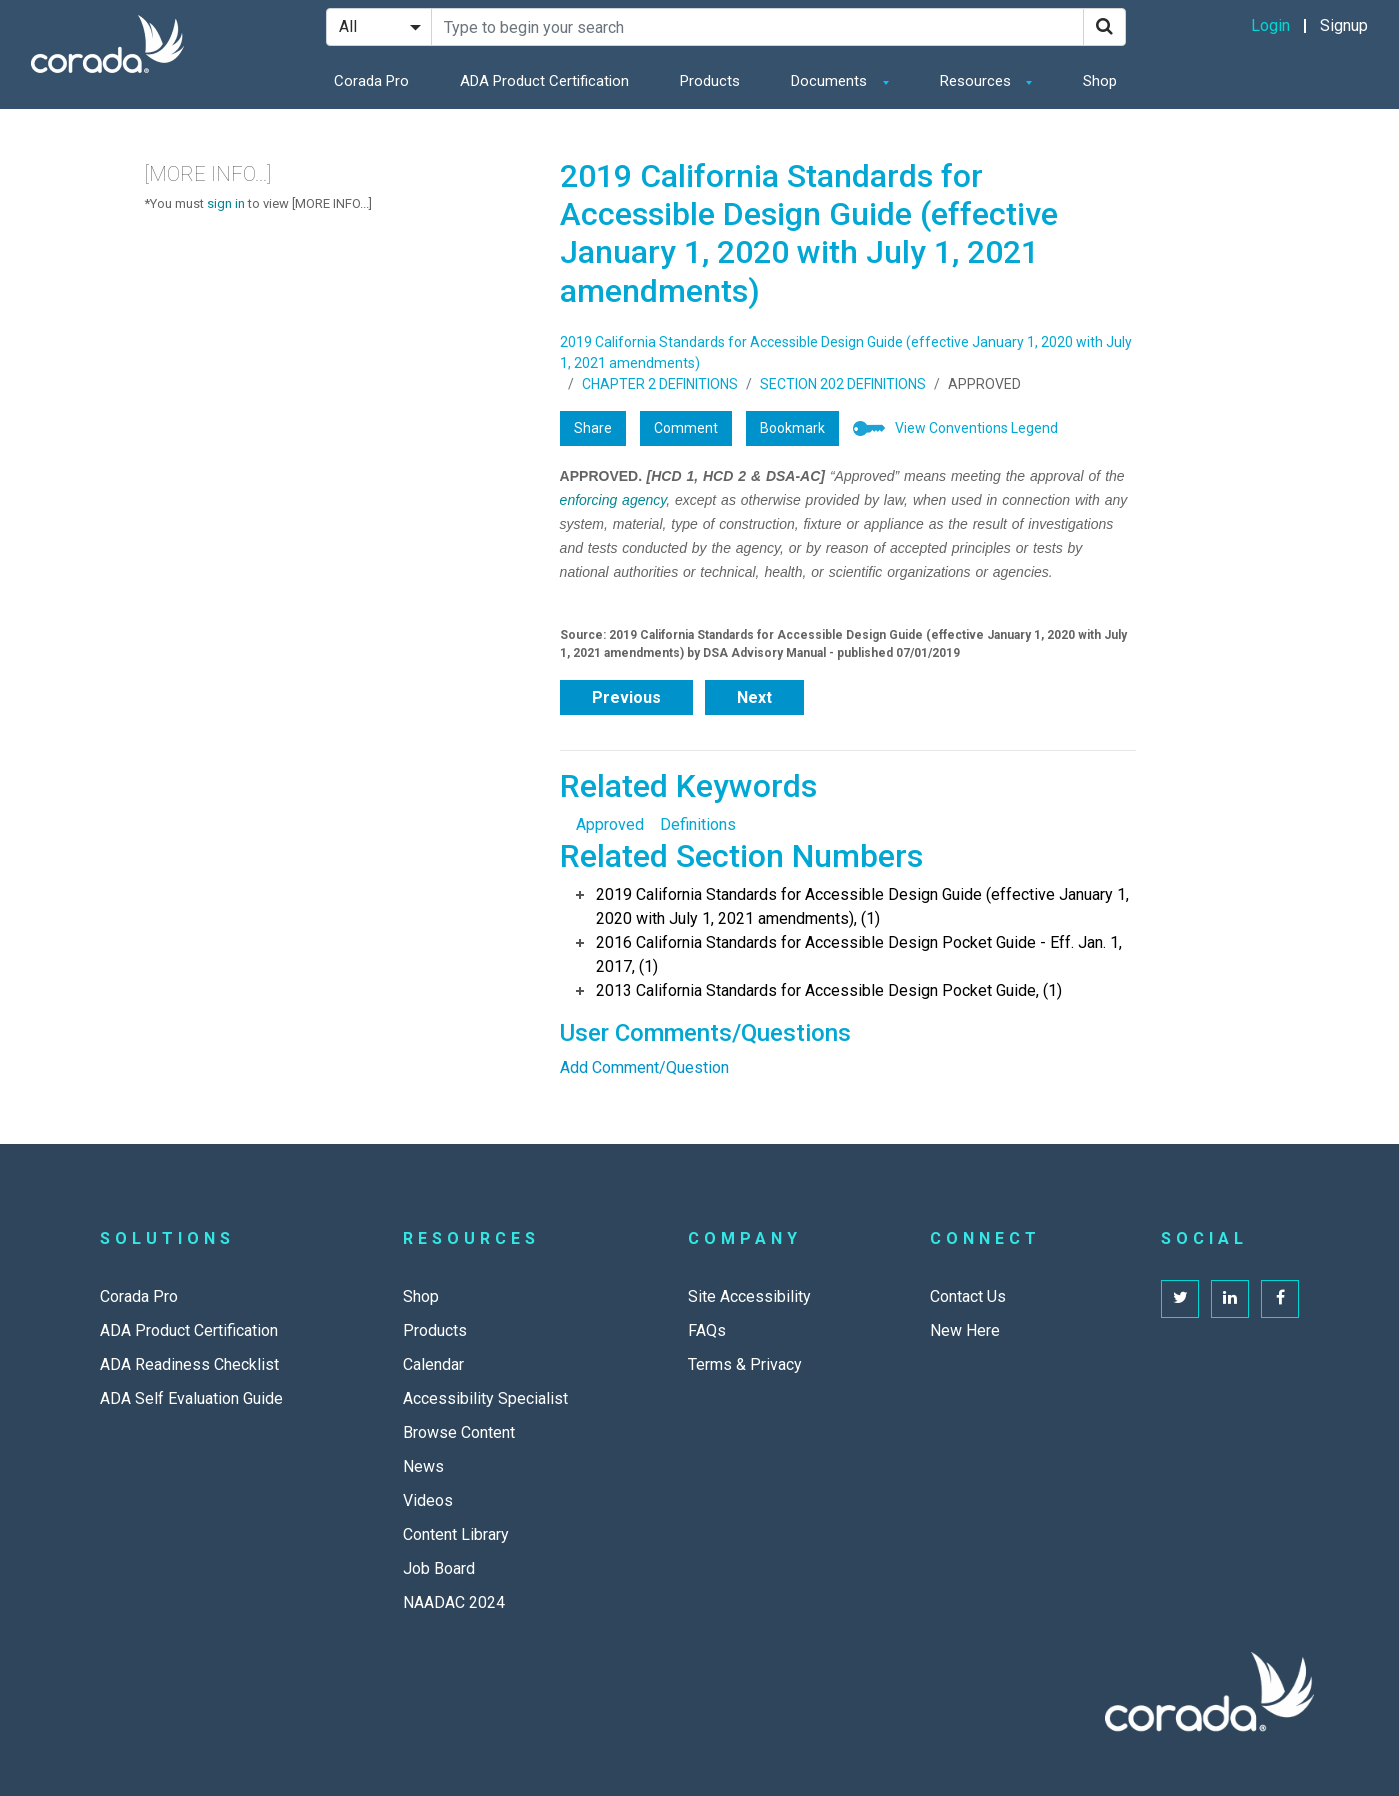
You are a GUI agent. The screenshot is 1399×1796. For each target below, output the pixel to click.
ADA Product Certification (544, 81)
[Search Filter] (379, 27)
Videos (428, 1500)
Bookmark (792, 428)
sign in (226, 203)
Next (754, 697)
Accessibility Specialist (485, 1398)
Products (710, 81)
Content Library (456, 1534)
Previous (626, 697)
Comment (686, 428)
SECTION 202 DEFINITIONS (843, 384)
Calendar (433, 1364)
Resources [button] (977, 81)
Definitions (698, 824)
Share (593, 428)
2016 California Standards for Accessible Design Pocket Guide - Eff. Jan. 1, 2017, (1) (859, 954)
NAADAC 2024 (454, 1602)
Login (1270, 25)
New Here (965, 1330)
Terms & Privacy (745, 1364)
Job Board (439, 1568)
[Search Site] (757, 27)
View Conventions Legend (976, 428)
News (423, 1466)
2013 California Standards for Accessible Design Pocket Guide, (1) (829, 990)
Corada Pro (371, 81)
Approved (610, 824)
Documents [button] (831, 81)
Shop (1100, 81)
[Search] (1104, 27)
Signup (1344, 25)
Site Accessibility (749, 1296)
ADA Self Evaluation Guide (191, 1398)
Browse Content (459, 1432)
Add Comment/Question (644, 1067)
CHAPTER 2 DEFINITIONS (660, 384)
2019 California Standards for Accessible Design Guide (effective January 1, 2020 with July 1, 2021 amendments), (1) (862, 906)
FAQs (707, 1330)
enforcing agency (613, 500)
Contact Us (968, 1296)
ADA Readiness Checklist (189, 1364)
